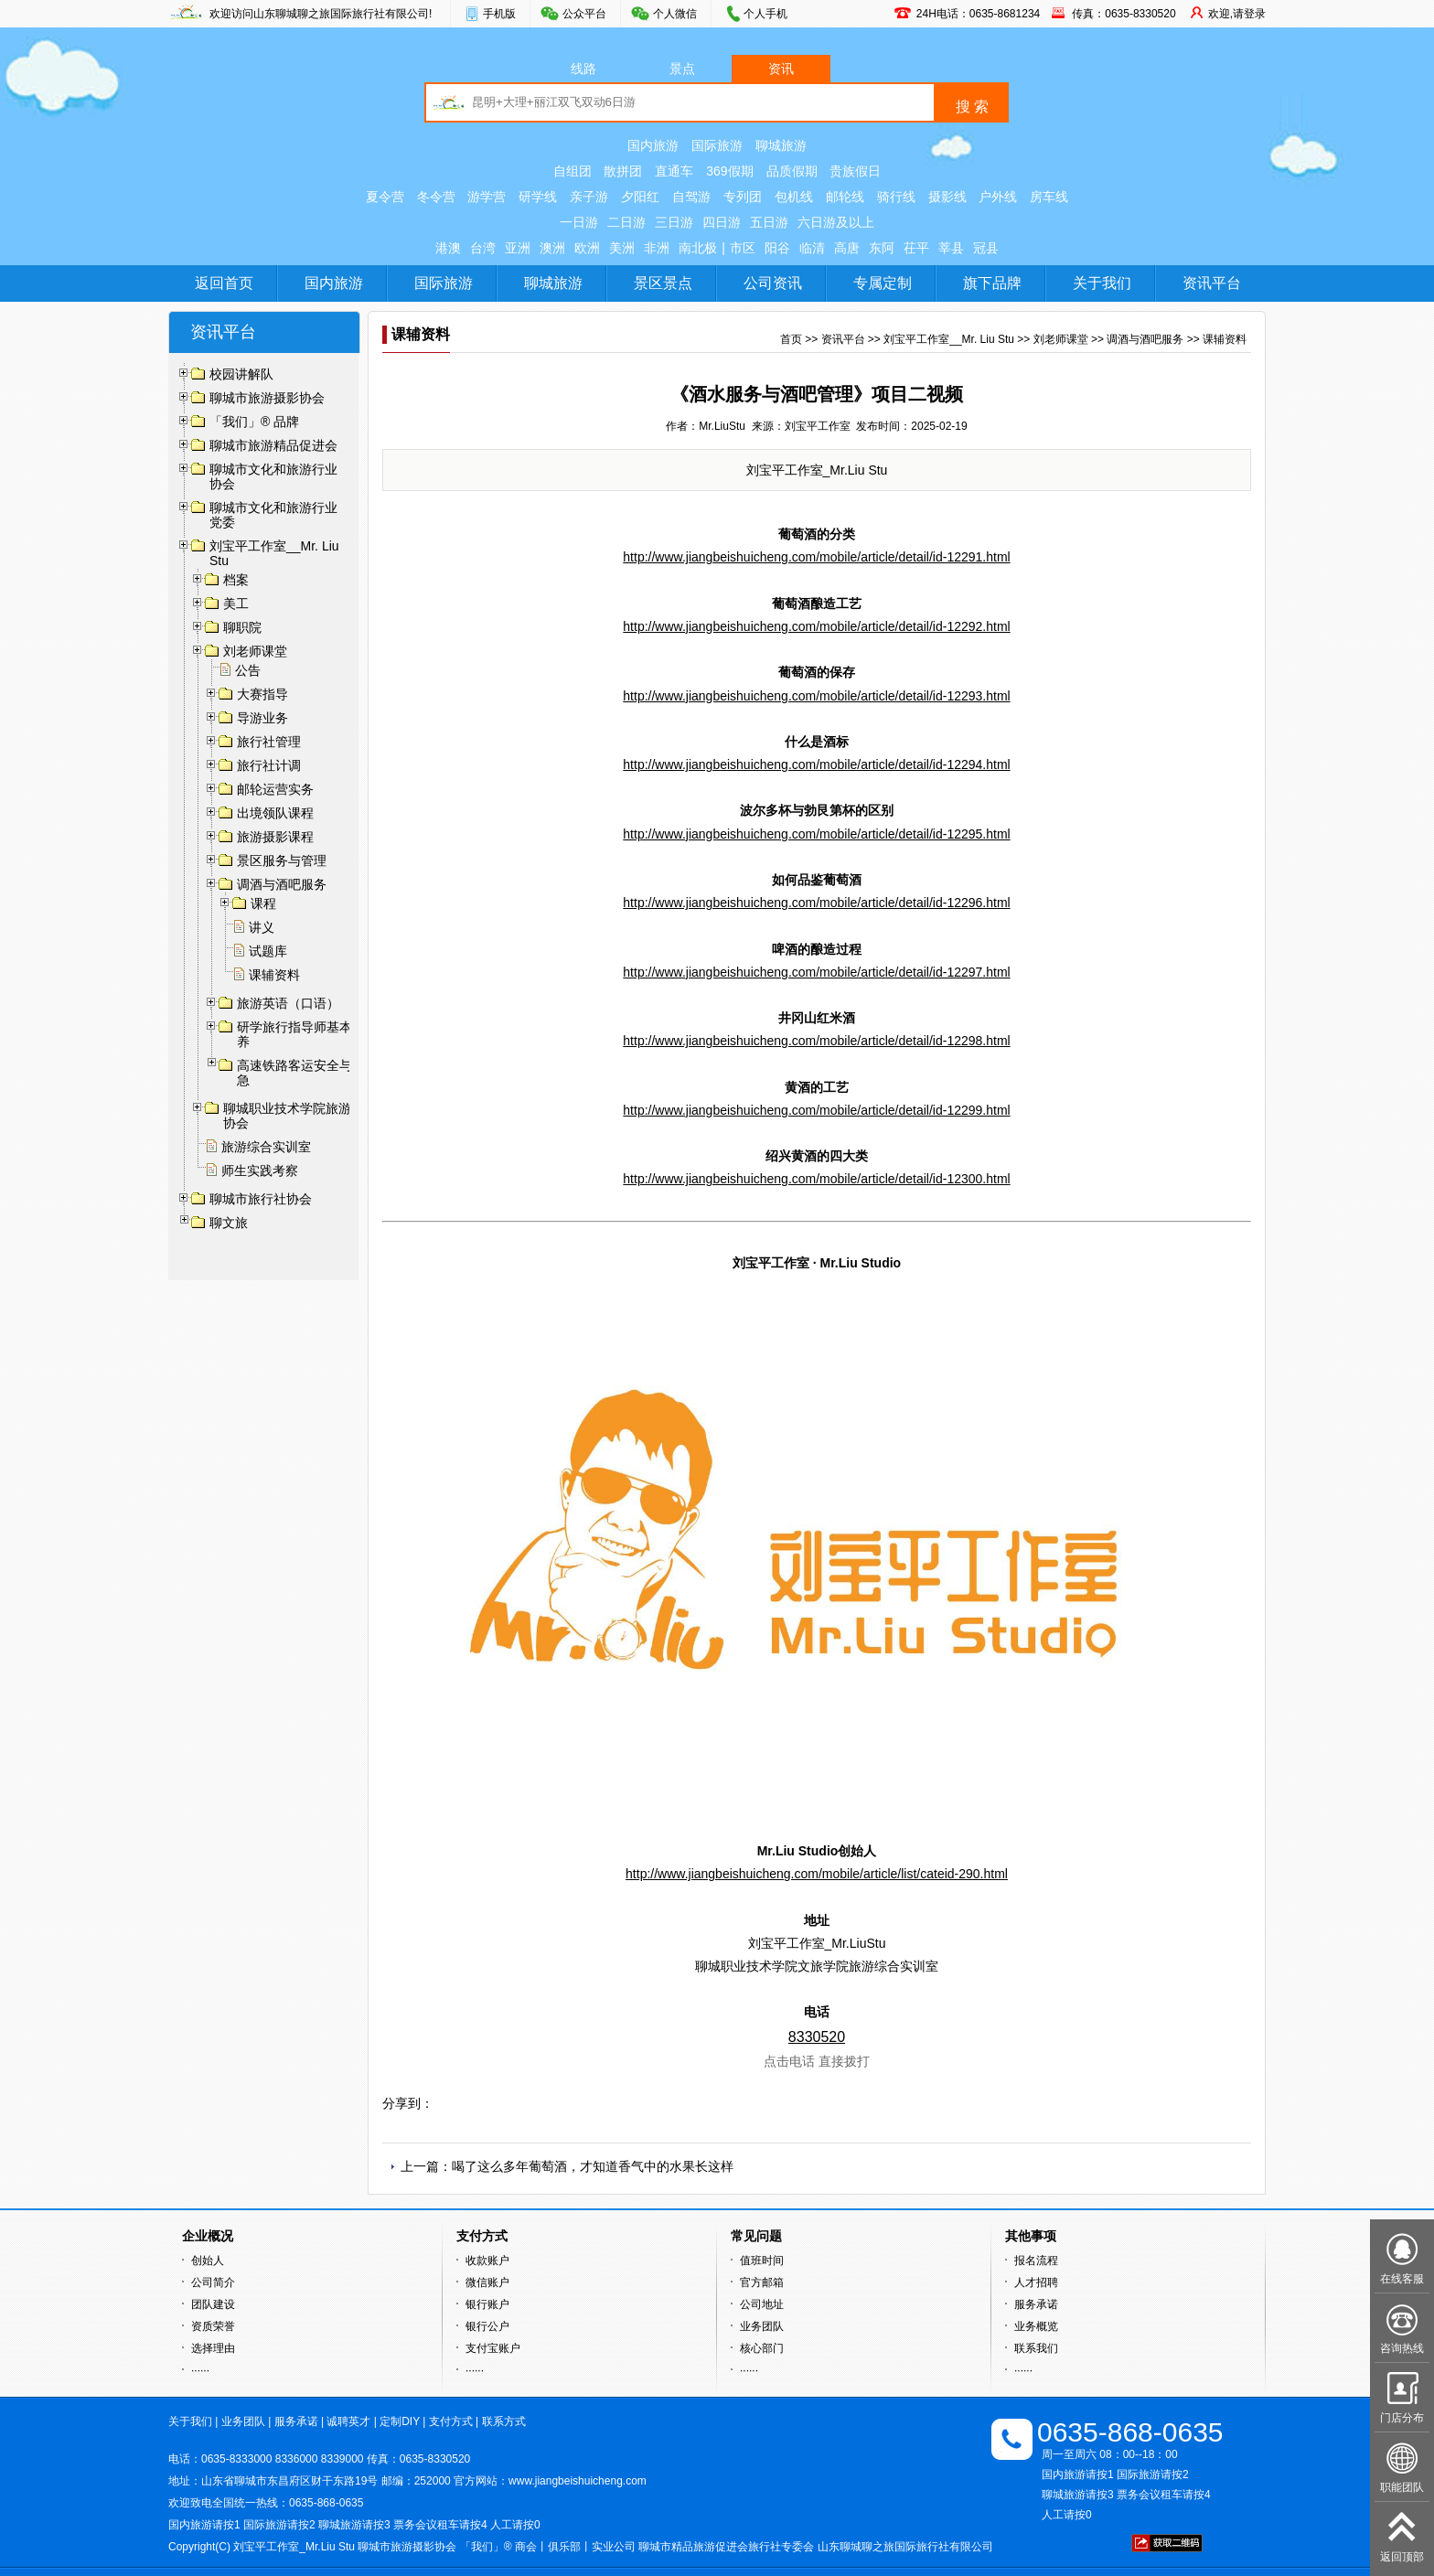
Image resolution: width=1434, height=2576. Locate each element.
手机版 (499, 13)
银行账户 (487, 2304)
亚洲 (517, 247)
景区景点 (663, 283)
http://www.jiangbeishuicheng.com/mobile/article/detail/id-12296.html (816, 902)
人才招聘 (1036, 2282)
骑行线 (896, 196)
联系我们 (1036, 2348)
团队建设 (213, 2304)
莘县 (951, 247)
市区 (742, 247)
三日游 (674, 222)
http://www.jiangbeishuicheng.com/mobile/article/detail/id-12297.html (816, 972)
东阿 (881, 247)
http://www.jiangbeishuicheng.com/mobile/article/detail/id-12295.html (816, 834)
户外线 (998, 196)
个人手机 (765, 13)
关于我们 (1102, 283)
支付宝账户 (493, 2348)
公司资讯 (773, 283)
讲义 (261, 927)
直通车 (674, 171)
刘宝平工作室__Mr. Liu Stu (948, 339)
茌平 (916, 247)
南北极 (698, 247)
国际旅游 (717, 145)
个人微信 (675, 13)
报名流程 (1036, 2260)
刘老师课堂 (1060, 339)
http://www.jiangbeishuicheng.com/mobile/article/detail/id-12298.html (816, 1040)
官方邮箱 (762, 2282)
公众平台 (584, 13)
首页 (791, 339)
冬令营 (436, 196)
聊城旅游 (781, 145)
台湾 (483, 247)
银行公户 (487, 2326)
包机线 (794, 196)
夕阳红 (640, 196)
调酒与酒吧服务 (1145, 339)
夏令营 (385, 196)
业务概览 (1036, 2326)
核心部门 (762, 2348)
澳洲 (552, 247)
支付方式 (451, 2421)
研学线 (538, 196)
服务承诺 (1036, 2304)
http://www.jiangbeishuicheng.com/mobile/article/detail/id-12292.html (816, 626)
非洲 (656, 247)
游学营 (486, 196)
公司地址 (762, 2304)
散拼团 (623, 171)
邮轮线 (845, 196)
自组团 (572, 171)
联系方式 (504, 2421)
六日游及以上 (835, 222)
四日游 (721, 222)
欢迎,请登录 (1237, 13)
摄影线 (947, 196)
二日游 (626, 222)
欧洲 (587, 247)
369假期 (729, 171)
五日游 (769, 222)
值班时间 (762, 2260)
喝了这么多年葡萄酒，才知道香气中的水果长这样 (592, 2166)
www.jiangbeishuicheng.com (577, 2480)
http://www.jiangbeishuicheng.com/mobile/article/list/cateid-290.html (817, 1873)
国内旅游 (653, 145)
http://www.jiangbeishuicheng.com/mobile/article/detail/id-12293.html (816, 696)
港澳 (448, 247)
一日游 (579, 222)
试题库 (268, 951)
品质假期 (792, 171)
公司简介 (213, 2282)
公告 (248, 670)
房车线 (1049, 196)
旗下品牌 (992, 283)
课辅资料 (274, 974)
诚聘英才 (348, 2421)
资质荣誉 (213, 2326)
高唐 (847, 247)
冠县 (986, 247)
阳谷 (777, 247)
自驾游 (691, 196)
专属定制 (882, 283)
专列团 (742, 196)
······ (200, 2370)
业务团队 (762, 2326)
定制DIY (400, 2421)
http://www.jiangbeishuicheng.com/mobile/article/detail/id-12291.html (816, 557)
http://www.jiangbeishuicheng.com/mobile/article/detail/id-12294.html (816, 764)
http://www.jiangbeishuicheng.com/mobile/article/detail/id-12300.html (816, 1178)
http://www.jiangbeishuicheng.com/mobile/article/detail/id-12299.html (816, 1110)
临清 (812, 247)
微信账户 (487, 2282)
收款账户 (487, 2260)
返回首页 (224, 283)
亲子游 (589, 196)
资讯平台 (1212, 283)
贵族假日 (855, 171)
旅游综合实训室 (266, 1146)
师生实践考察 (259, 1170)
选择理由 (213, 2348)
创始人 (207, 2260)
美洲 (622, 247)
